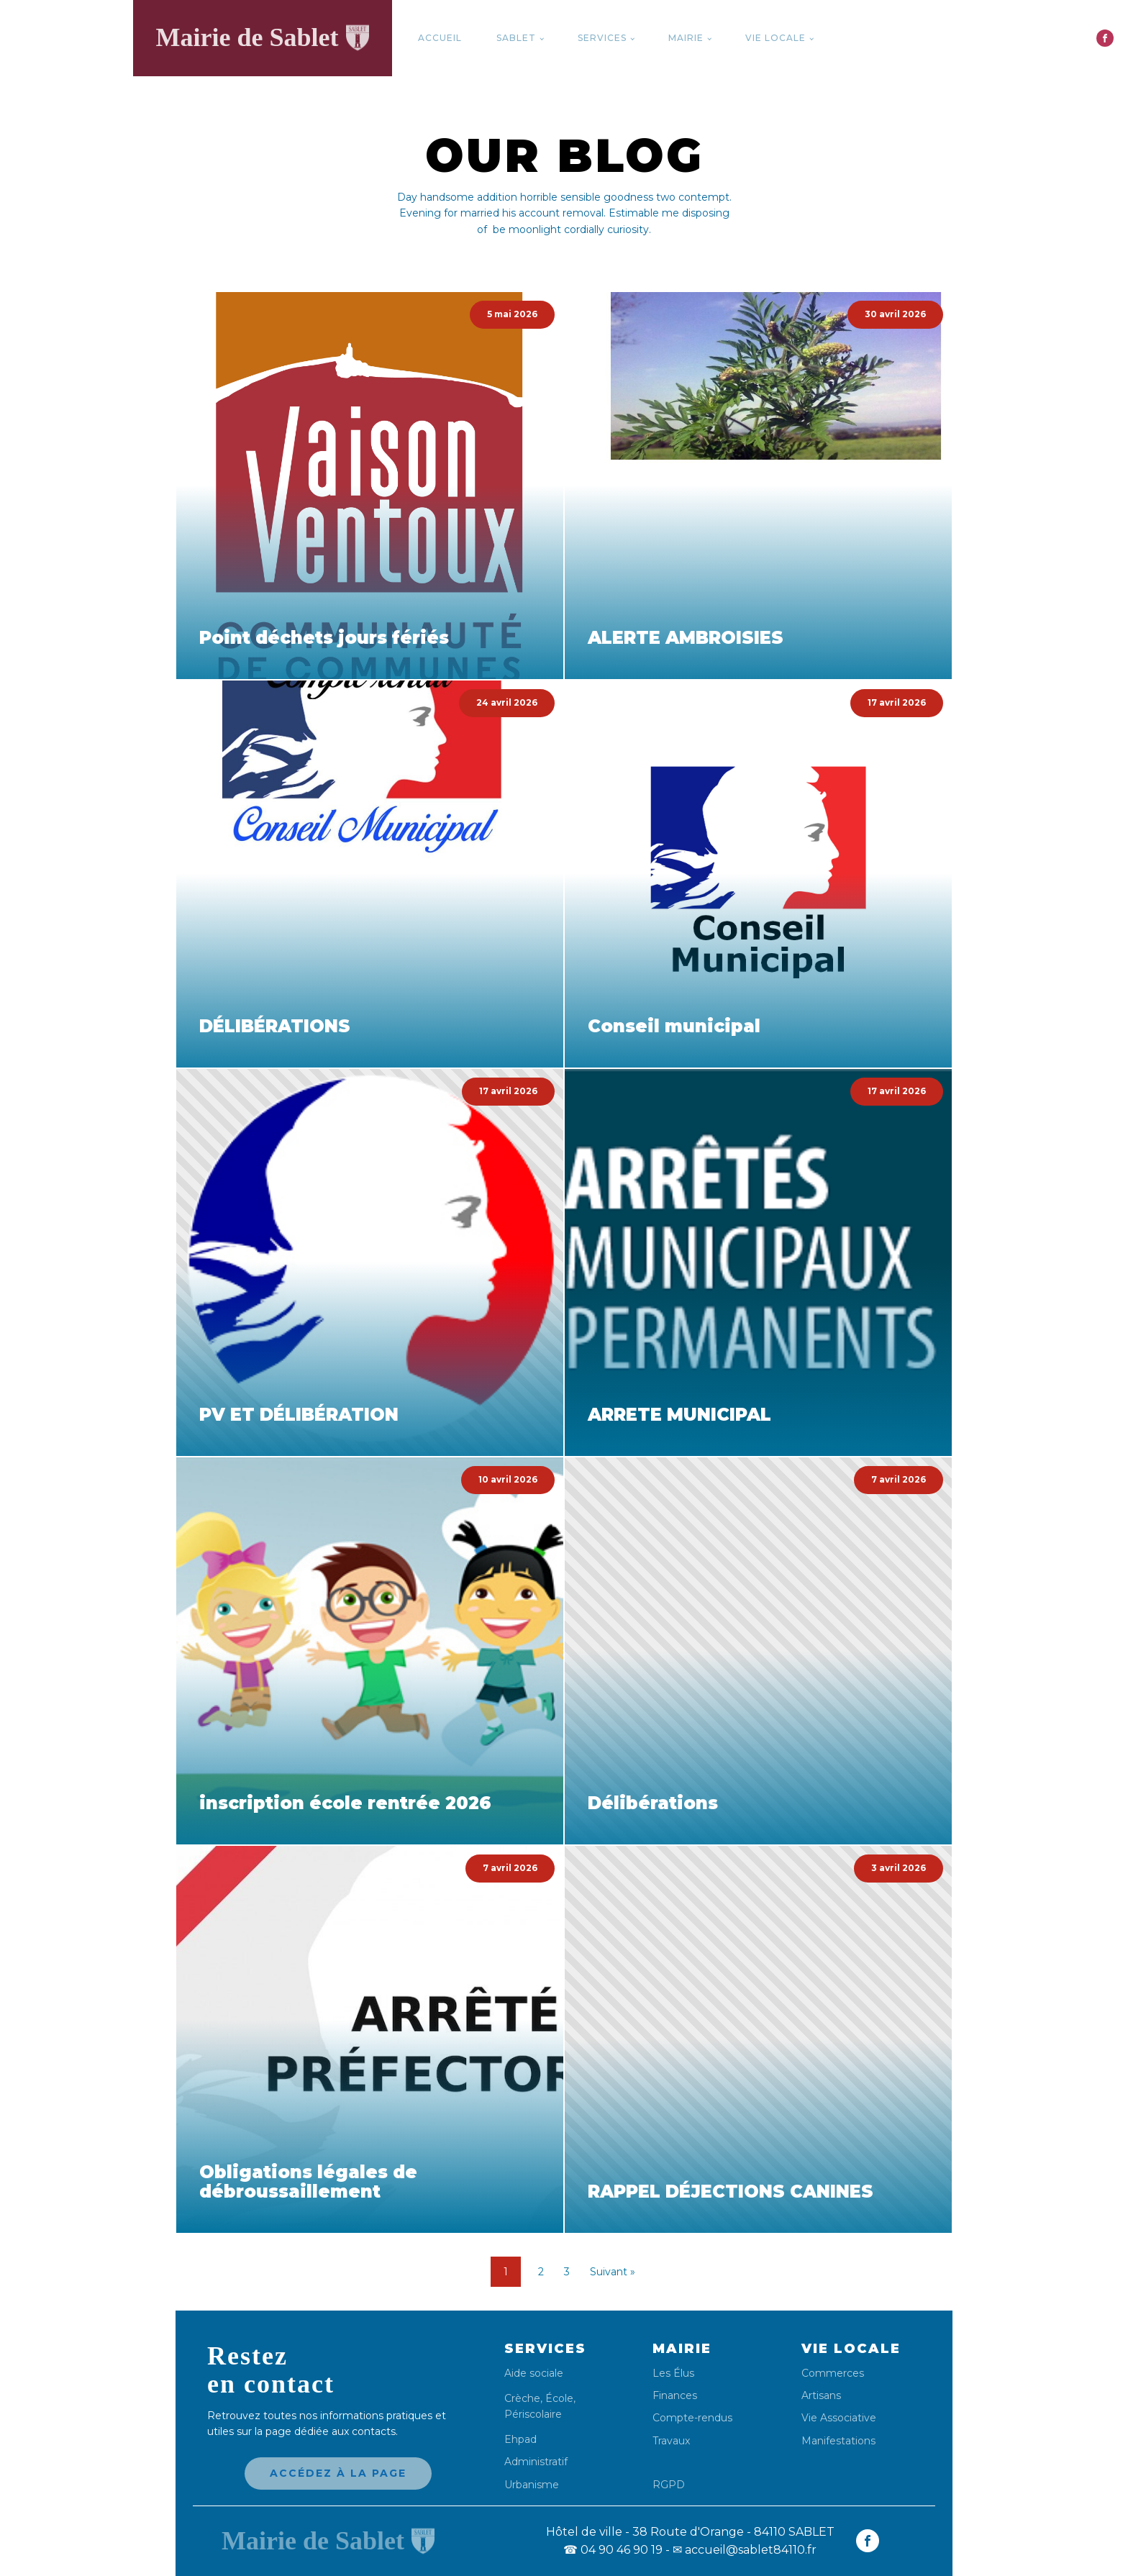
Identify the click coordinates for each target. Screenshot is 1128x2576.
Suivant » (612, 2271)
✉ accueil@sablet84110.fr (745, 2550)
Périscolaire (533, 2414)
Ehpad (520, 2439)
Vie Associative (838, 2418)
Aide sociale (533, 2373)
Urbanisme (531, 2485)
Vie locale (775, 37)
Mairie (686, 37)
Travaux (671, 2441)
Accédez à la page (338, 2473)
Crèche (522, 2398)
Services (602, 37)
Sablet (516, 37)
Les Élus (673, 2373)
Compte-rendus (692, 2418)
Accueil (440, 37)
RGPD (668, 2484)
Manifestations (838, 2441)
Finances (674, 2395)
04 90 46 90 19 (613, 2550)
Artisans (821, 2395)
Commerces (832, 2373)
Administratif (536, 2462)
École (559, 2398)
